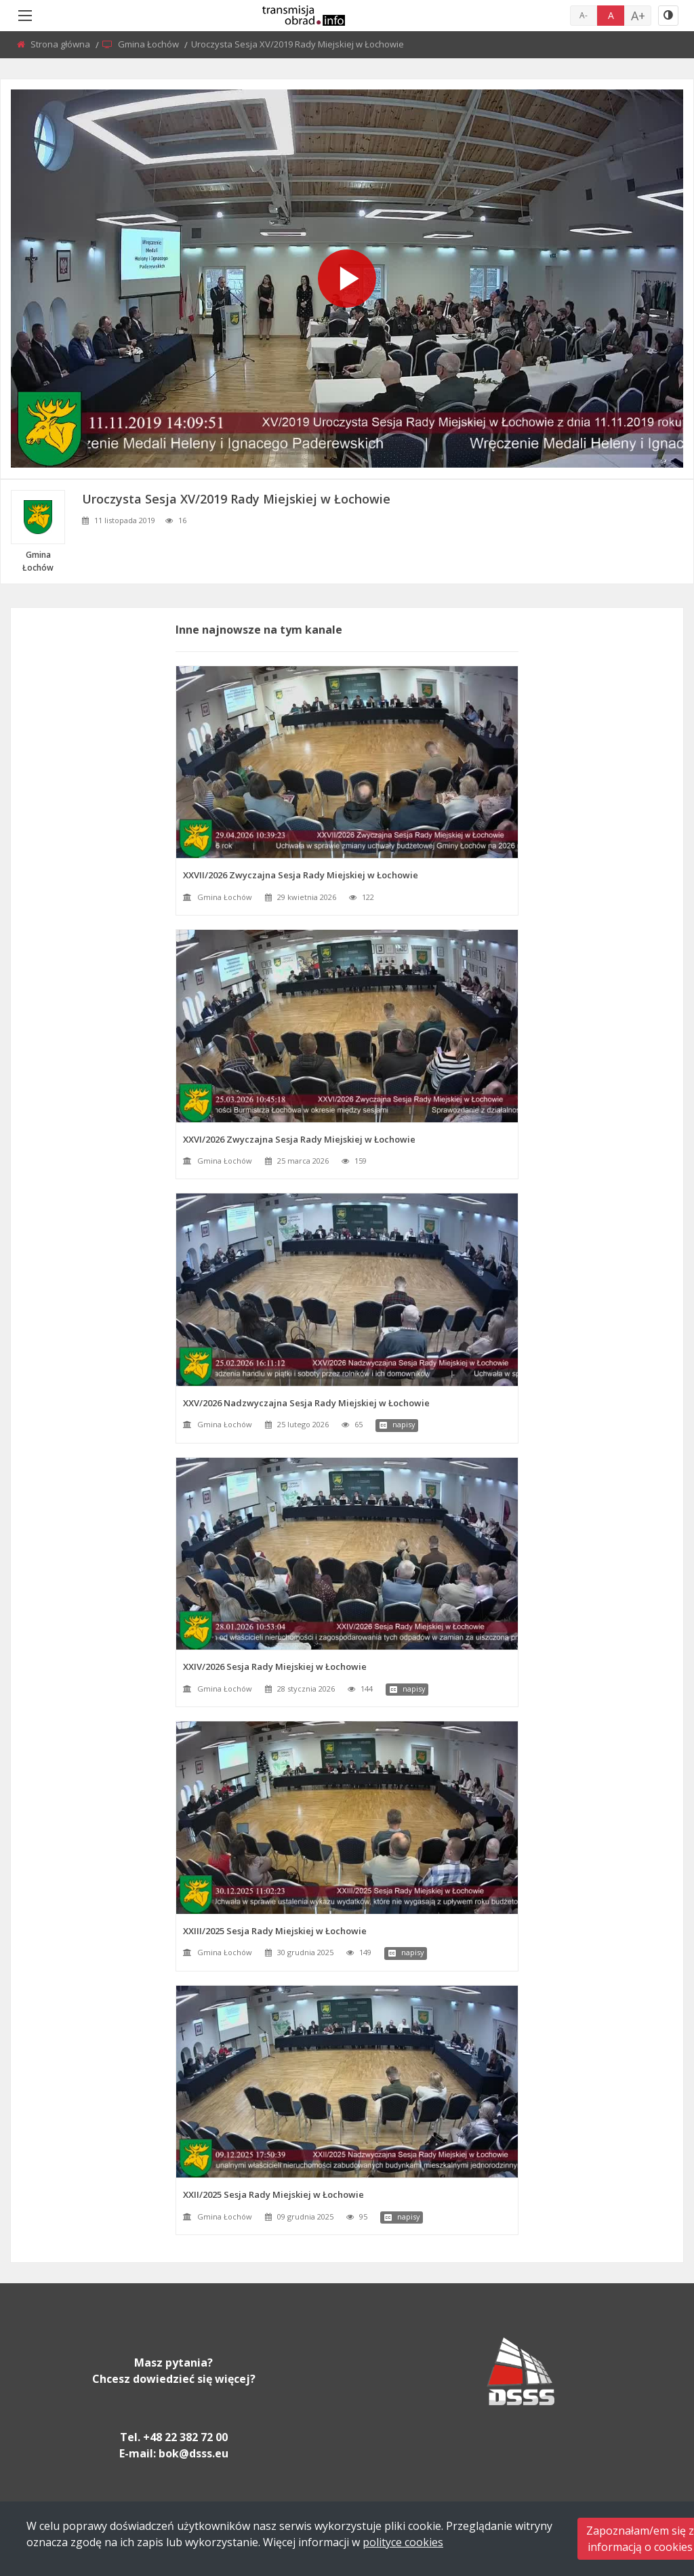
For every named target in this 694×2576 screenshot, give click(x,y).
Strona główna (61, 44)
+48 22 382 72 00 (185, 2437)
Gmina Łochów (149, 44)
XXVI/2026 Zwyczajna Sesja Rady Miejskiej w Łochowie (299, 1139)
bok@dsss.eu (193, 2453)
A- (583, 15)
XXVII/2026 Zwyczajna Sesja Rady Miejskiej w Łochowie (300, 875)
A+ (638, 15)
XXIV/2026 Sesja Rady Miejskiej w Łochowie (275, 1666)
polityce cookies (403, 2542)
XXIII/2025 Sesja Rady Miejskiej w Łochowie (275, 1931)
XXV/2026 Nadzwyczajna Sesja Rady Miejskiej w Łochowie (306, 1403)
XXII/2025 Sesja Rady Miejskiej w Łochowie (273, 2194)
